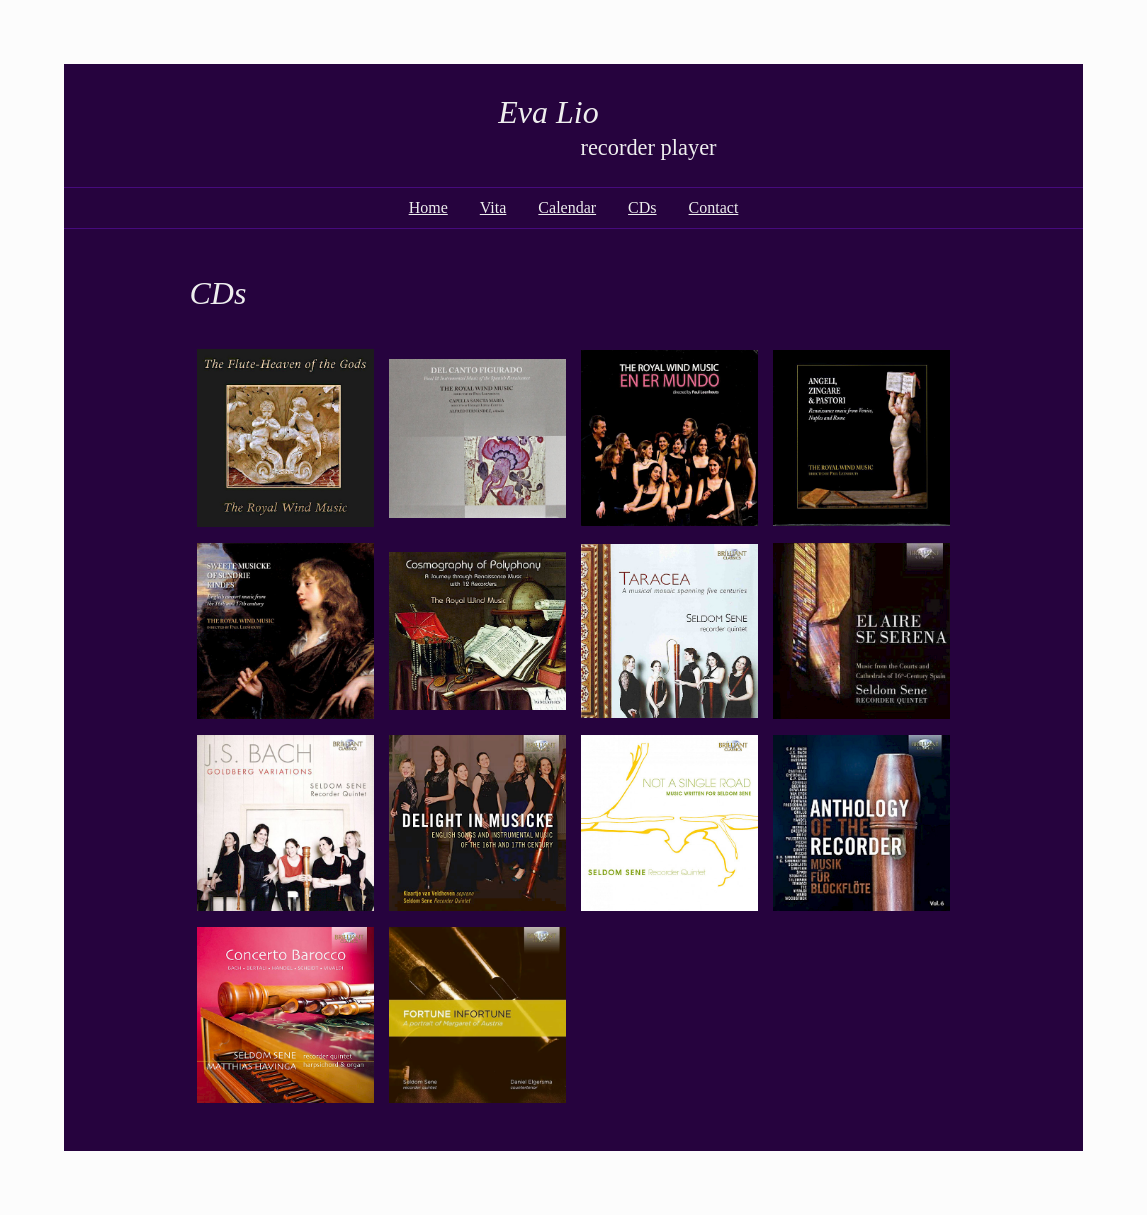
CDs (642, 207)
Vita (493, 207)
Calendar (567, 207)
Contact (714, 207)
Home (428, 207)
